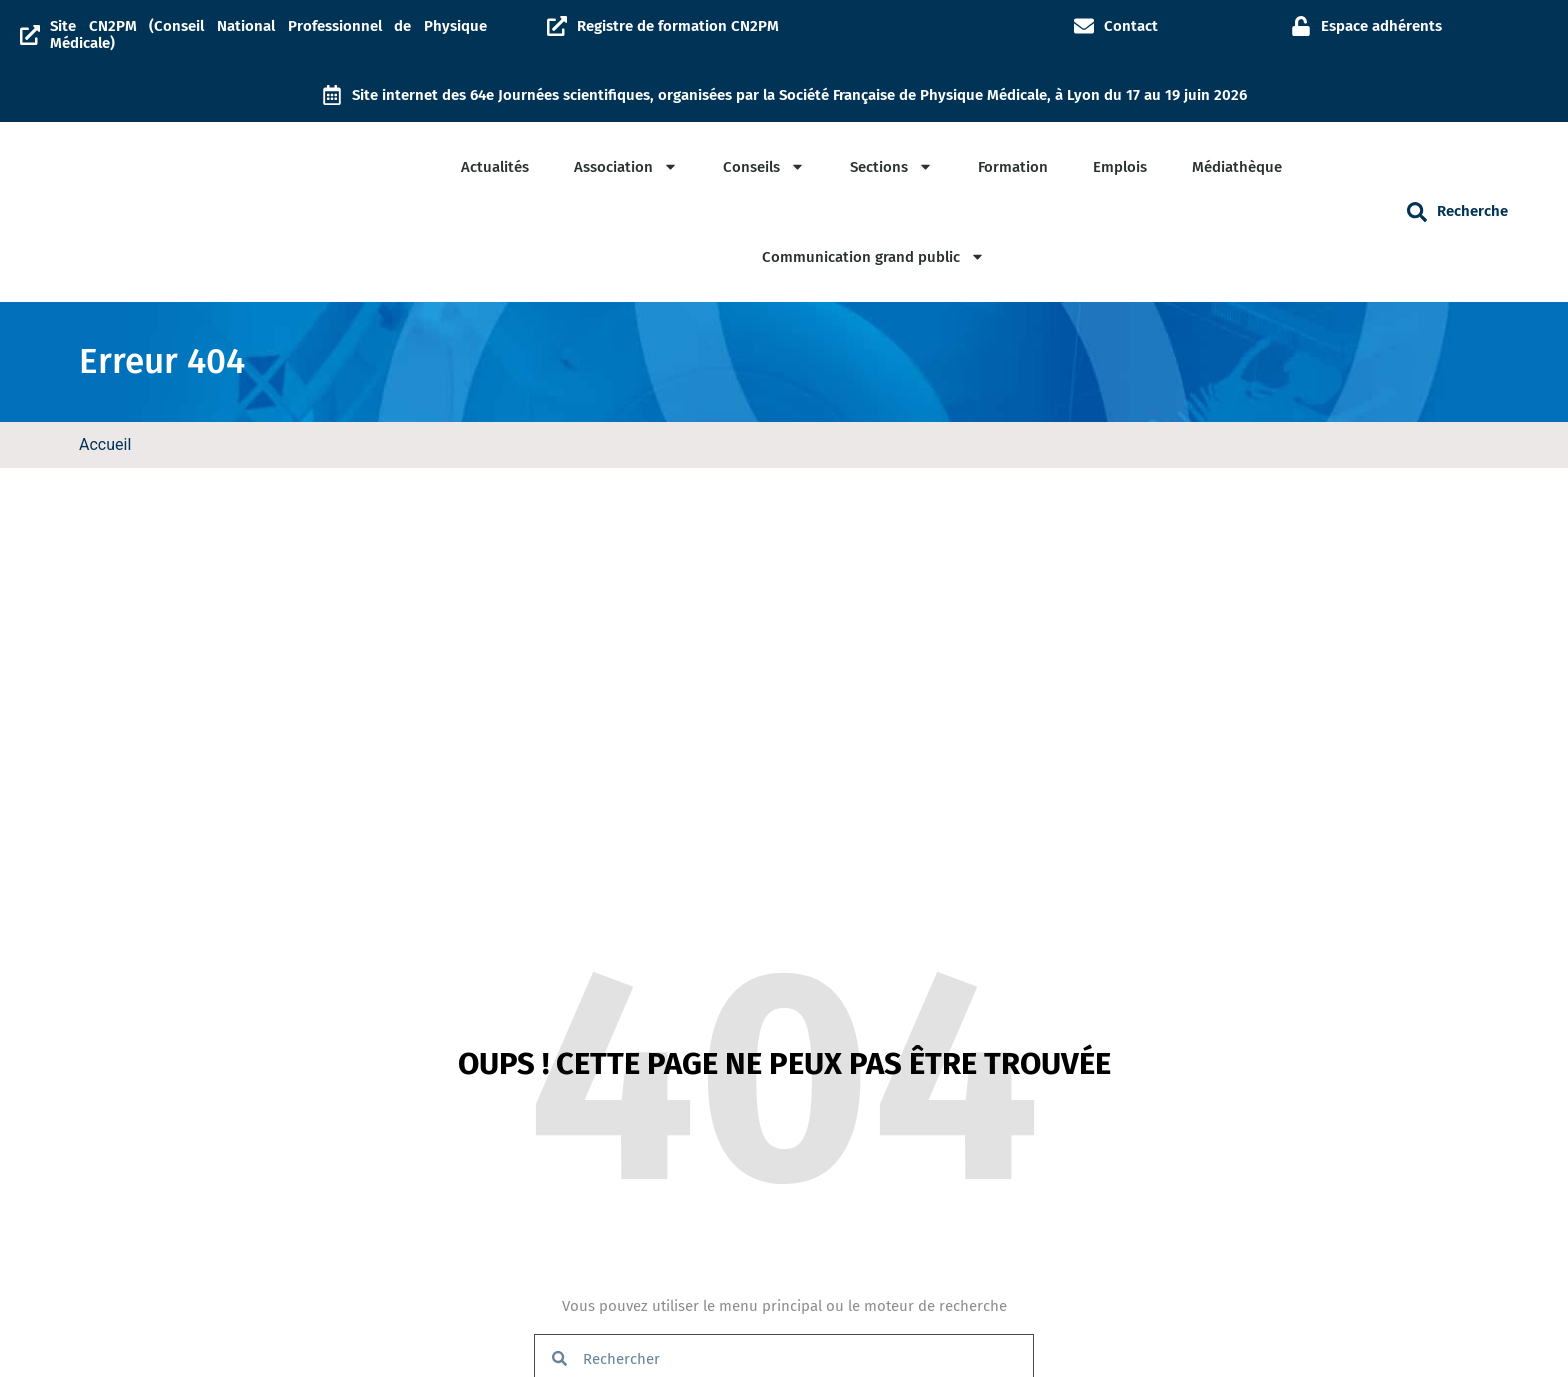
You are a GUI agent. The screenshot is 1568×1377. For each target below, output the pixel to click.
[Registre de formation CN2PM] (557, 26)
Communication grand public (873, 256)
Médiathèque (1237, 167)
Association (626, 166)
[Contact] (1084, 26)
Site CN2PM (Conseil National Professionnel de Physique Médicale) (268, 34)
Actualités (495, 167)
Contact (1131, 26)
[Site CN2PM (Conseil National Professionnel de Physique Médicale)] (30, 35)
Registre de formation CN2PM (678, 26)
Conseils (764, 166)
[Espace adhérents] (1301, 26)
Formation (1013, 167)
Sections (891, 166)
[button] (1417, 212)
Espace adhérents (1381, 26)
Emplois (1120, 167)
